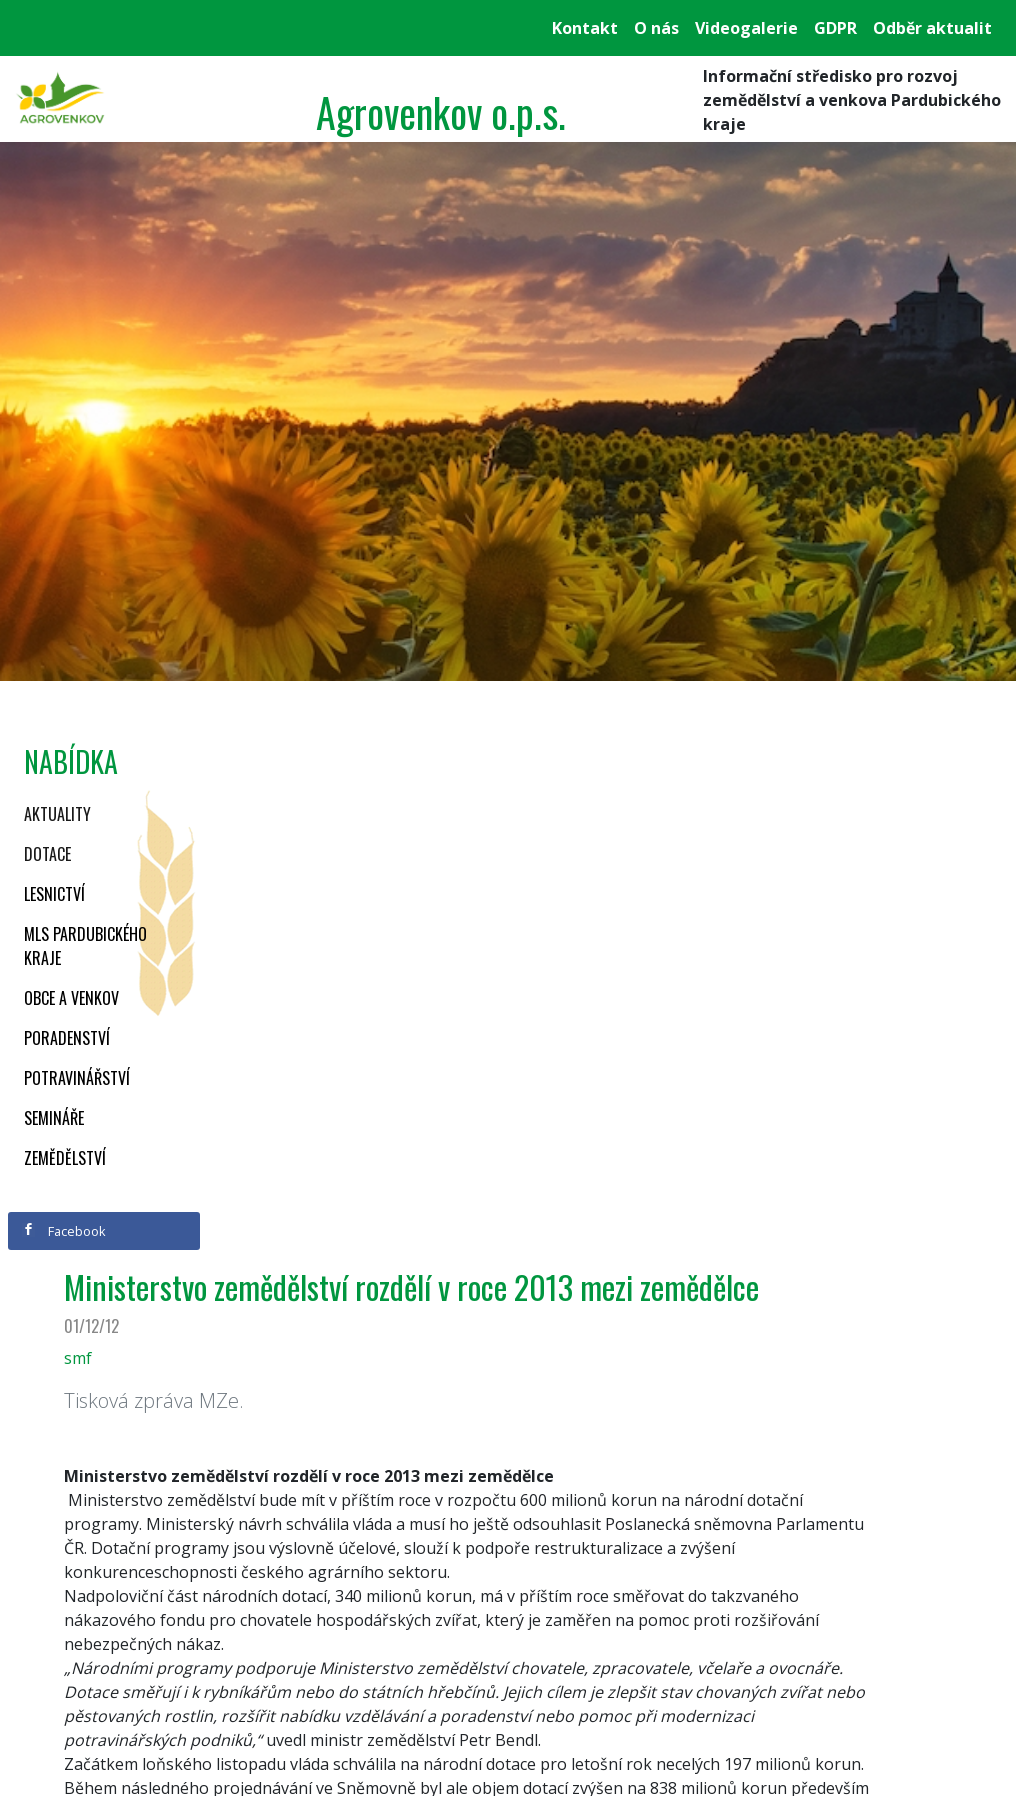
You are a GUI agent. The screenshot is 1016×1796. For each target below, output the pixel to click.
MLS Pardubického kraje (85, 946)
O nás (656, 28)
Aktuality (57, 814)
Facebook (64, 1231)
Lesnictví (54, 894)
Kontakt (585, 28)
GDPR (835, 28)
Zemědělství (65, 1158)
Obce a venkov (71, 998)
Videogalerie (746, 28)
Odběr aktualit (932, 28)
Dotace (47, 854)
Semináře (54, 1118)
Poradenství (67, 1038)
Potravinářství (77, 1078)
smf (78, 1358)
